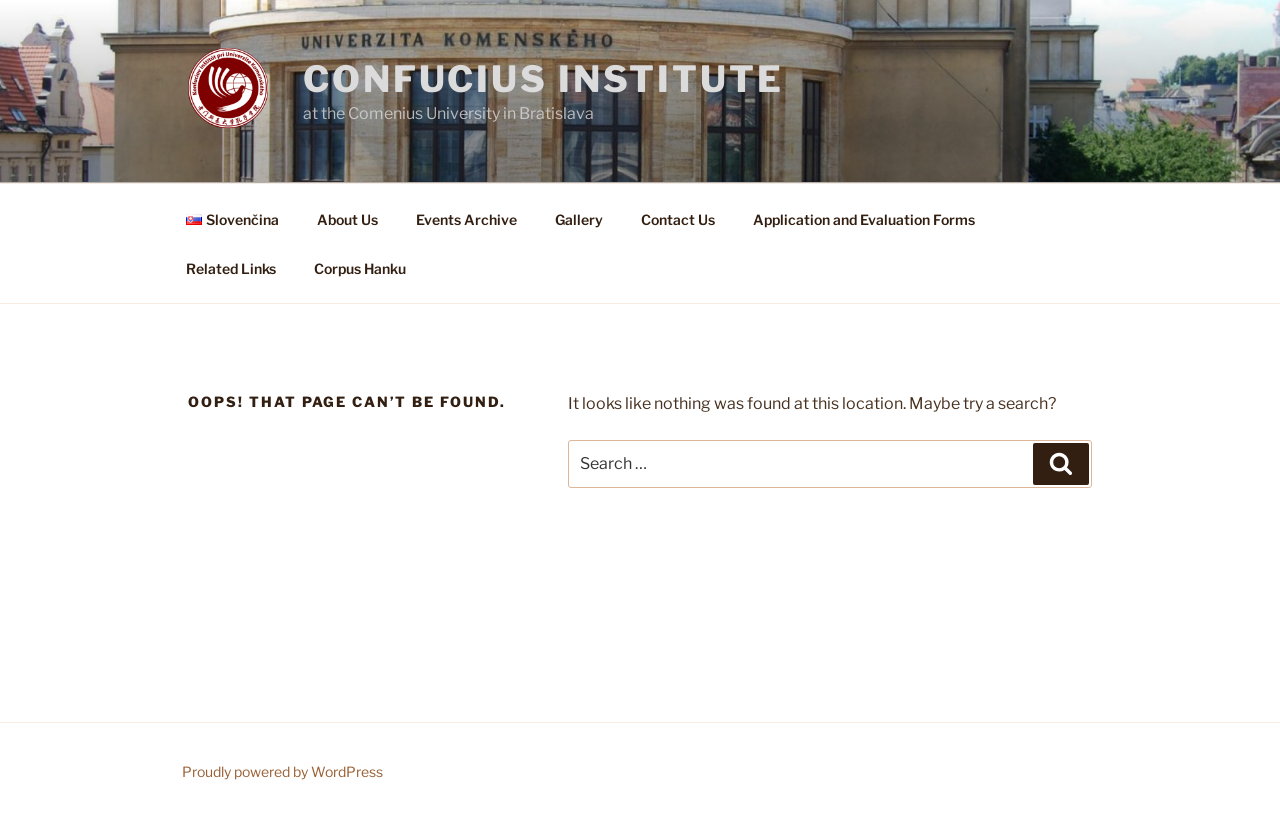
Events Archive (466, 219)
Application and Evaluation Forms (864, 219)
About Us (347, 219)
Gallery (579, 219)
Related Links (231, 268)
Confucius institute (543, 79)
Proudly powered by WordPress (282, 771)
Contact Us (678, 219)
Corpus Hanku (360, 268)
